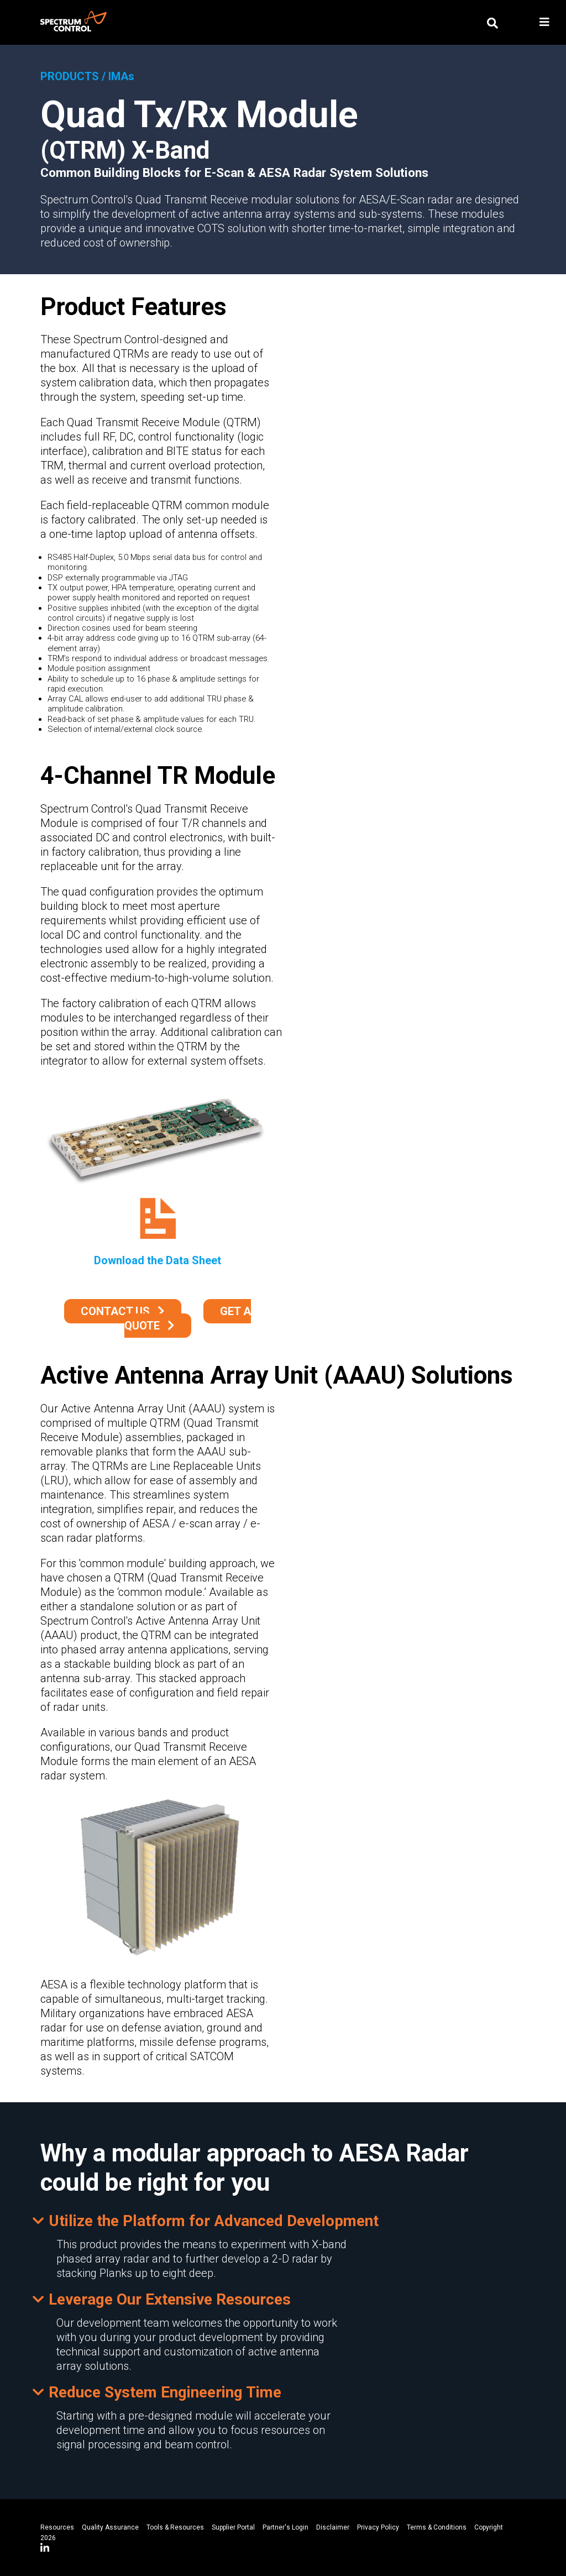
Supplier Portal (233, 2527)
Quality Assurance (110, 2527)
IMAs (121, 76)
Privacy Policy (378, 2527)
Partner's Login (285, 2527)
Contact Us (115, 1311)
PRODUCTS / (73, 76)
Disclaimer (332, 2527)
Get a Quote (187, 1318)
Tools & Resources (175, 2527)
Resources (57, 2527)
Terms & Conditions (437, 2527)
